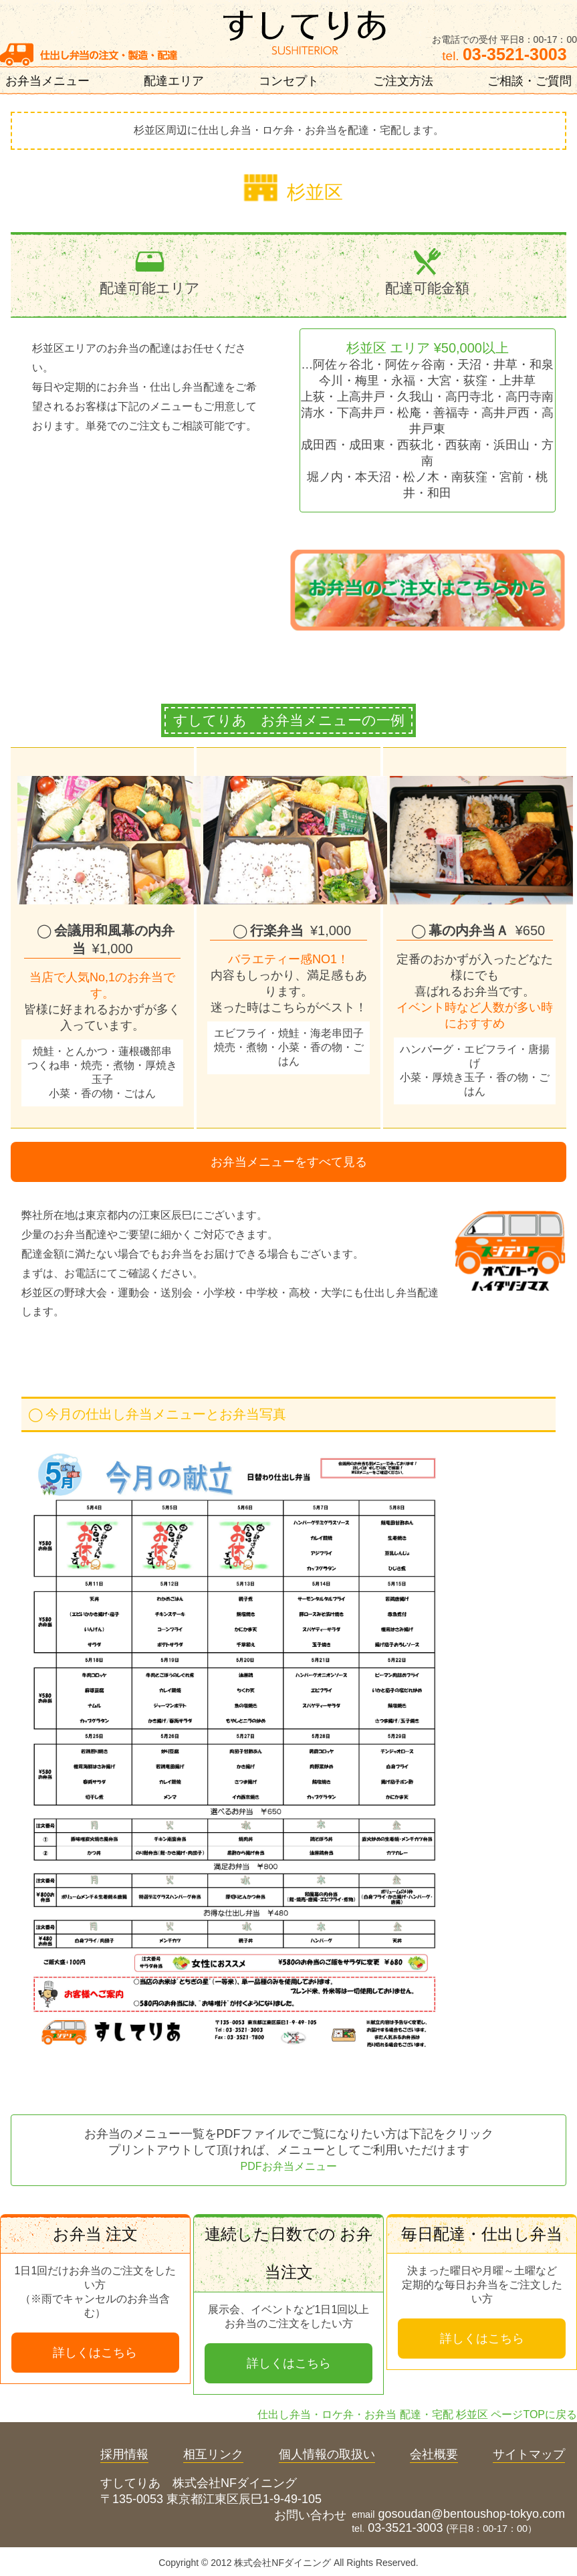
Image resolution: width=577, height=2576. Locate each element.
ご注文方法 (403, 81)
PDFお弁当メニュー (289, 2166)
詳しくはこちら (95, 2352)
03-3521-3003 (405, 2528)
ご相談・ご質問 (529, 81)
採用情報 (124, 2454)
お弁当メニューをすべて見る (289, 1162)
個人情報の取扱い (327, 2454)
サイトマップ (529, 2454)
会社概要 (434, 2454)
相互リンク (213, 2454)
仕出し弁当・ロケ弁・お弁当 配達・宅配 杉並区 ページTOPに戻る (417, 2414)
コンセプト (289, 81)
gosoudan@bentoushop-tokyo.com (471, 2513)
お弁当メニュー (47, 81)
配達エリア (174, 81)
